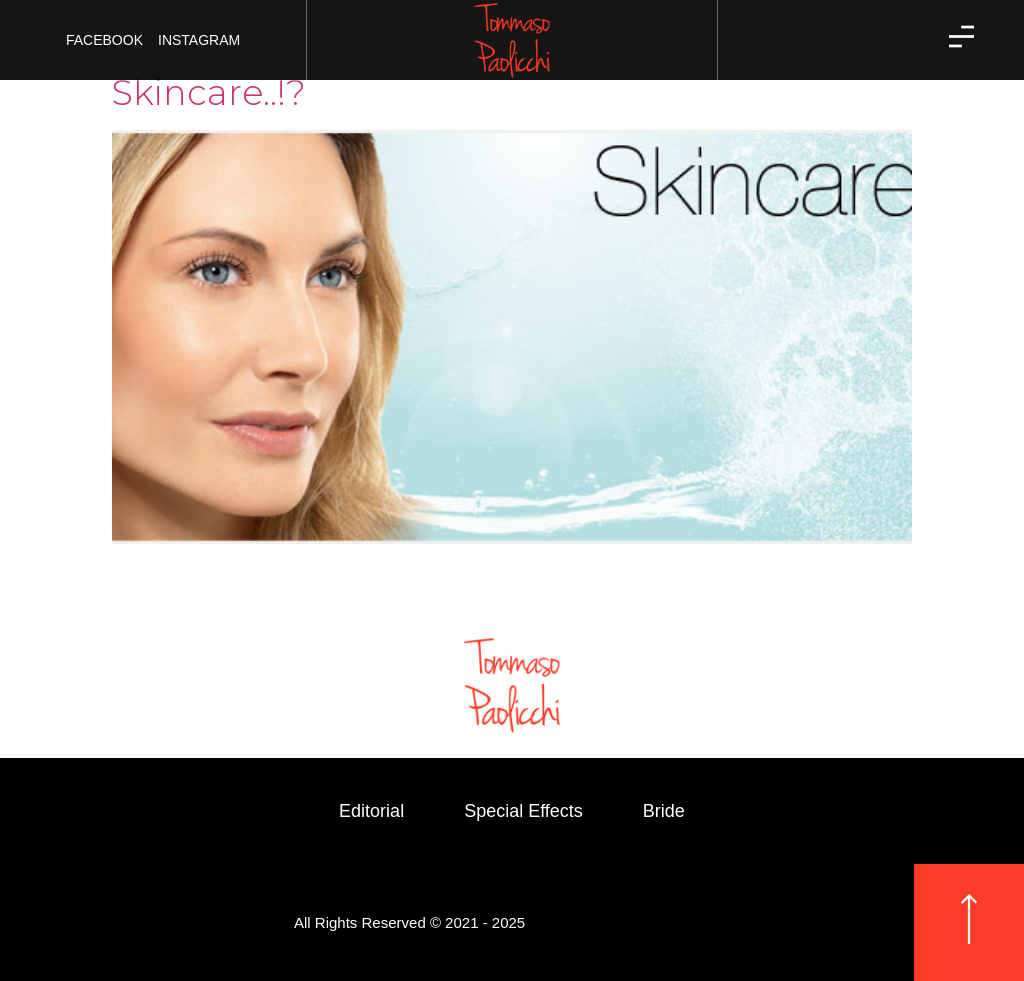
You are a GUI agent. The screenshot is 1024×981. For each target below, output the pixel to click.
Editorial (371, 811)
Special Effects (523, 811)
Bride (664, 811)
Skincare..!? (209, 92)
